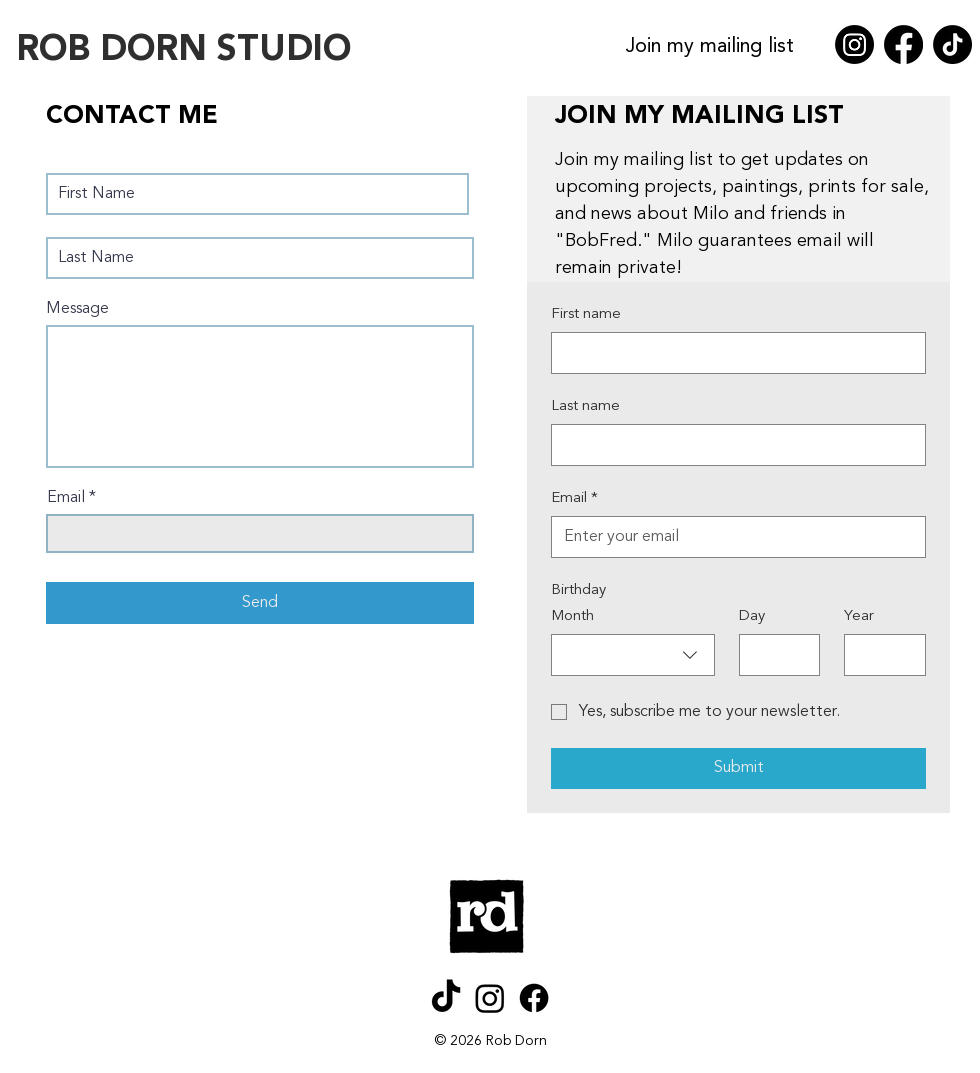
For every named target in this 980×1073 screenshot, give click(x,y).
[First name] (732, 353)
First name (586, 314)
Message (77, 309)
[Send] (260, 603)
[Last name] (732, 445)
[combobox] (633, 655)
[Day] (774, 655)
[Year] (879, 655)
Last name (585, 406)
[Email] (732, 537)
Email (66, 498)
